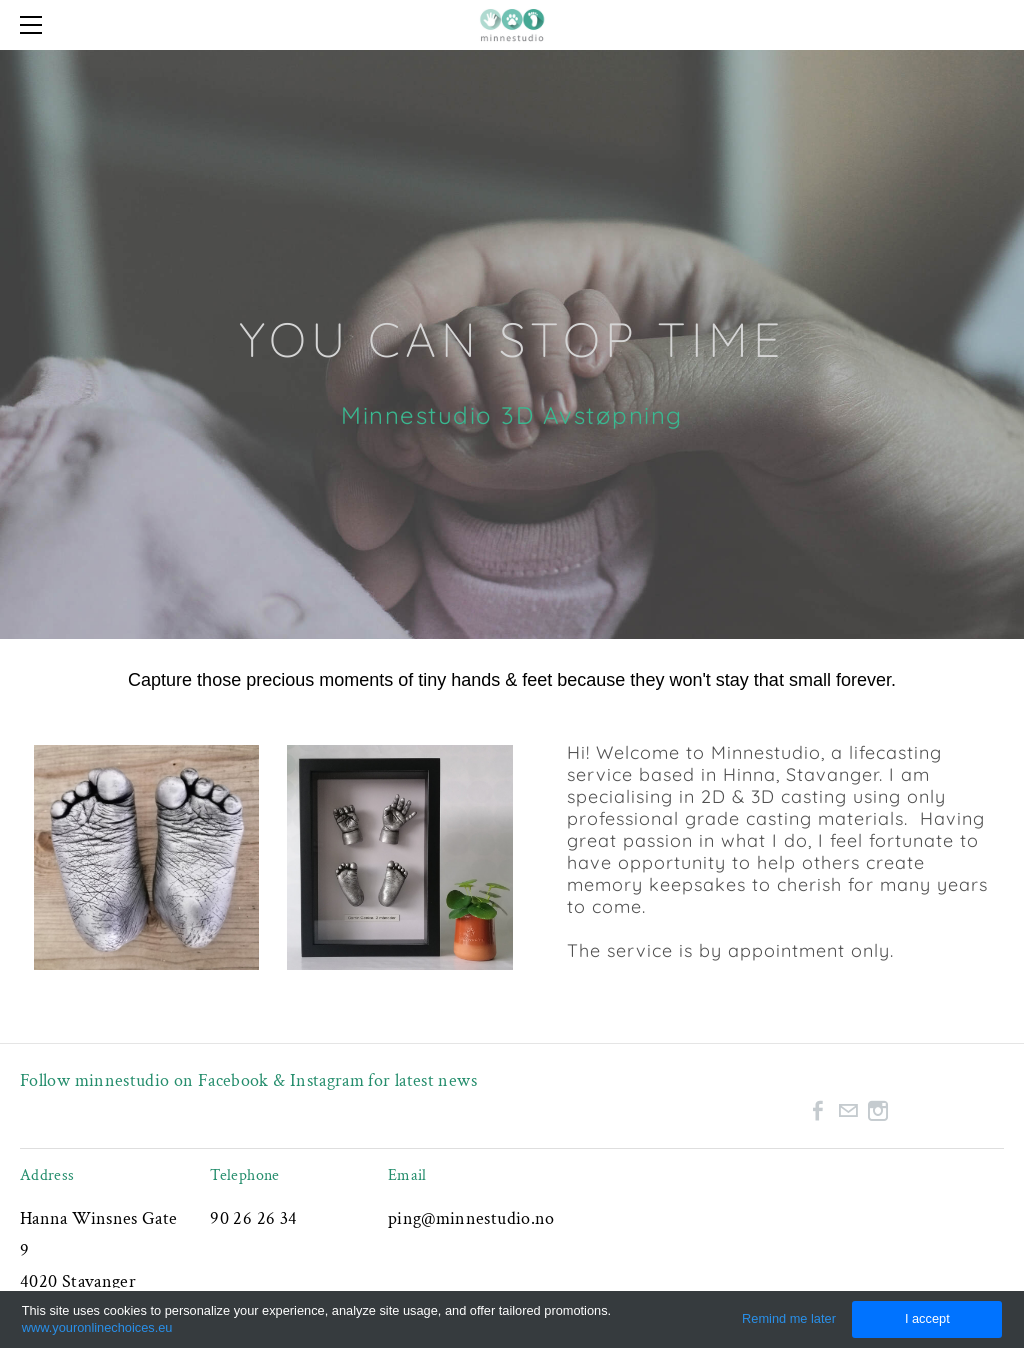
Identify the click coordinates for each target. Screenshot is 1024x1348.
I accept (927, 1318)
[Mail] (848, 1111)
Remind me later (789, 1318)
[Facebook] (818, 1111)
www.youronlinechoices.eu (97, 1327)
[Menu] (35, 25)
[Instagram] (878, 1111)
